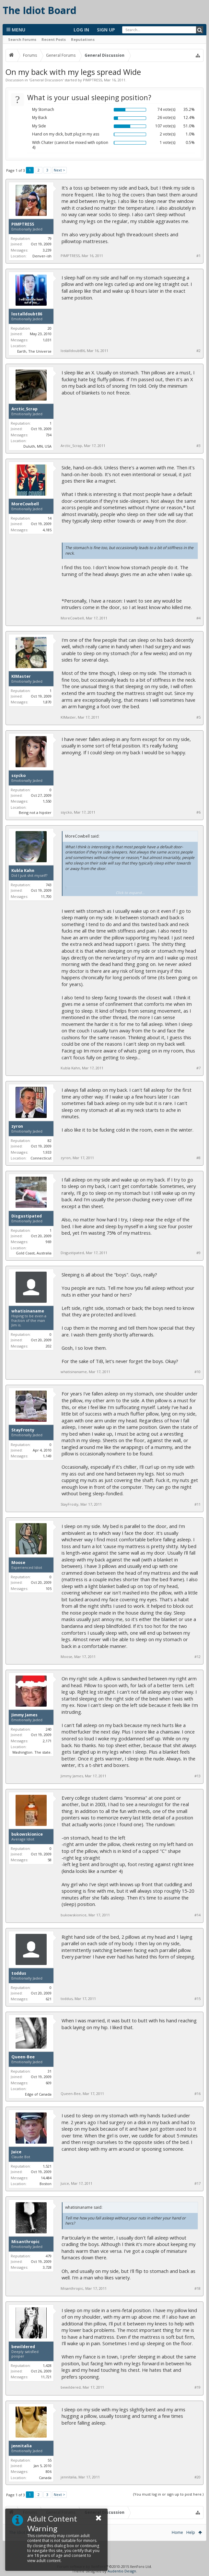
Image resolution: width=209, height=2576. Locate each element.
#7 (198, 1068)
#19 (197, 2387)
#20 (197, 2477)
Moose (18, 1562)
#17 (197, 2183)
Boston (46, 2183)
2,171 (47, 1740)
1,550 (47, 801)
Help (190, 2532)
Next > (59, 170)
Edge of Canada (38, 2094)
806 (49, 2471)
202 (49, 1346)
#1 (198, 255)
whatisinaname (27, 1311)
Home (177, 2532)
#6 (198, 812)
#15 (197, 1998)
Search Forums (22, 39)
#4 (198, 618)
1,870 (47, 702)
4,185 (47, 529)
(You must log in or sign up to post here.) (168, 2494)
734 (49, 434)
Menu (15, 29)
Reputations (83, 39)
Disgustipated (26, 1216)
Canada (45, 2477)
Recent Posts (53, 39)
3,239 (47, 250)
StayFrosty (22, 1430)
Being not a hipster (35, 812)
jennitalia (21, 2446)
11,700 (46, 896)
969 (49, 1241)
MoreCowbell (25, 504)
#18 (197, 2288)
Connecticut (41, 1158)
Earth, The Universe (34, 351)
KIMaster (21, 676)
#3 (198, 445)
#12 (197, 1656)
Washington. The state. (32, 1752)
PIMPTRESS (92, 79)
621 (49, 1998)
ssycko (18, 775)
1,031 (47, 339)
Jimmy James (24, 1715)
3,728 (47, 2267)
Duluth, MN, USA (37, 446)
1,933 (47, 1152)
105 (49, 1588)
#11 (197, 1504)
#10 (197, 1372)
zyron (17, 1126)
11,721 (46, 2376)
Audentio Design (122, 2571)
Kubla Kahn (22, 870)
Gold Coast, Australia (34, 1253)
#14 (197, 1915)
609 (49, 2082)
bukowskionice (27, 1834)
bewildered (23, 2346)
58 (50, 1859)
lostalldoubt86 (26, 314)
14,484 (46, 2177)
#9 (198, 1253)
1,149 (47, 1455)
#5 (198, 717)
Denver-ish (42, 255)
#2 (198, 350)
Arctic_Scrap (24, 409)
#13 (197, 1776)
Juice (16, 2152)
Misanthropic (25, 2241)
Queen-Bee (23, 2057)
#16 (197, 2093)
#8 (198, 1158)
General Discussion (46, 79)
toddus (18, 1973)
